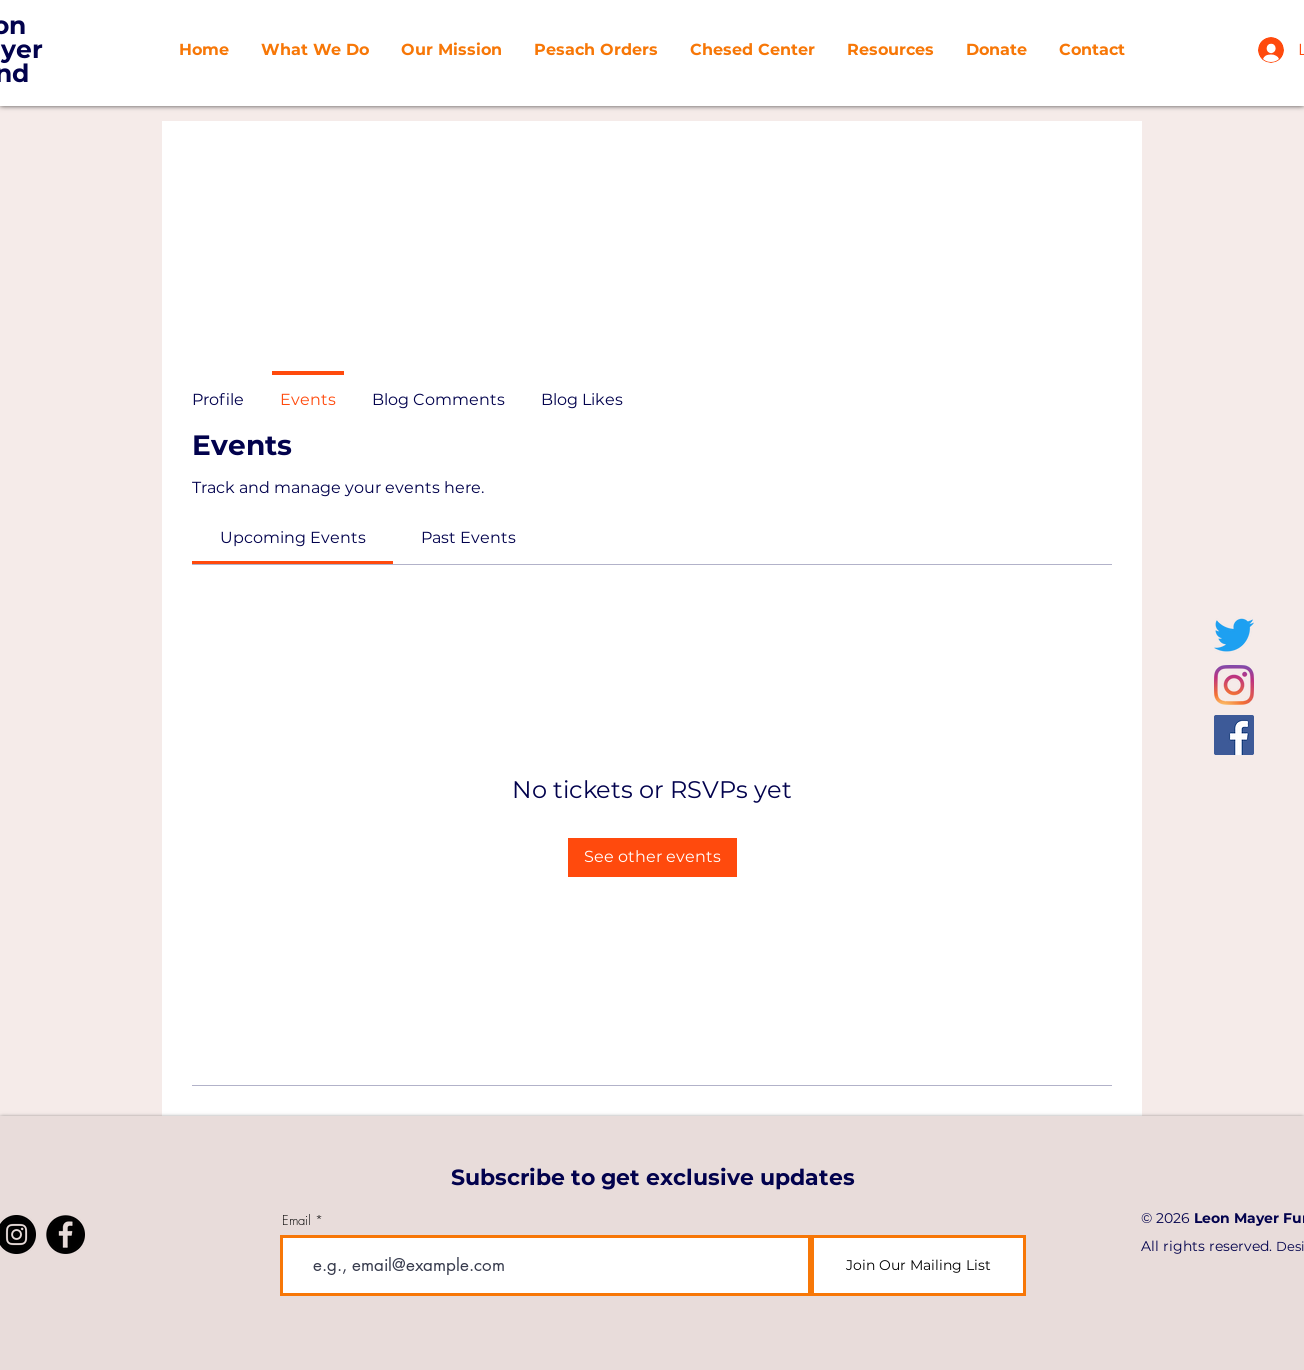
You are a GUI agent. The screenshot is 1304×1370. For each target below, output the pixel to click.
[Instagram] (1234, 685)
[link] (293, 537)
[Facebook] (1234, 735)
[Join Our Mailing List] (918, 1265)
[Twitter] (1234, 635)
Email (296, 1220)
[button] (451, 50)
